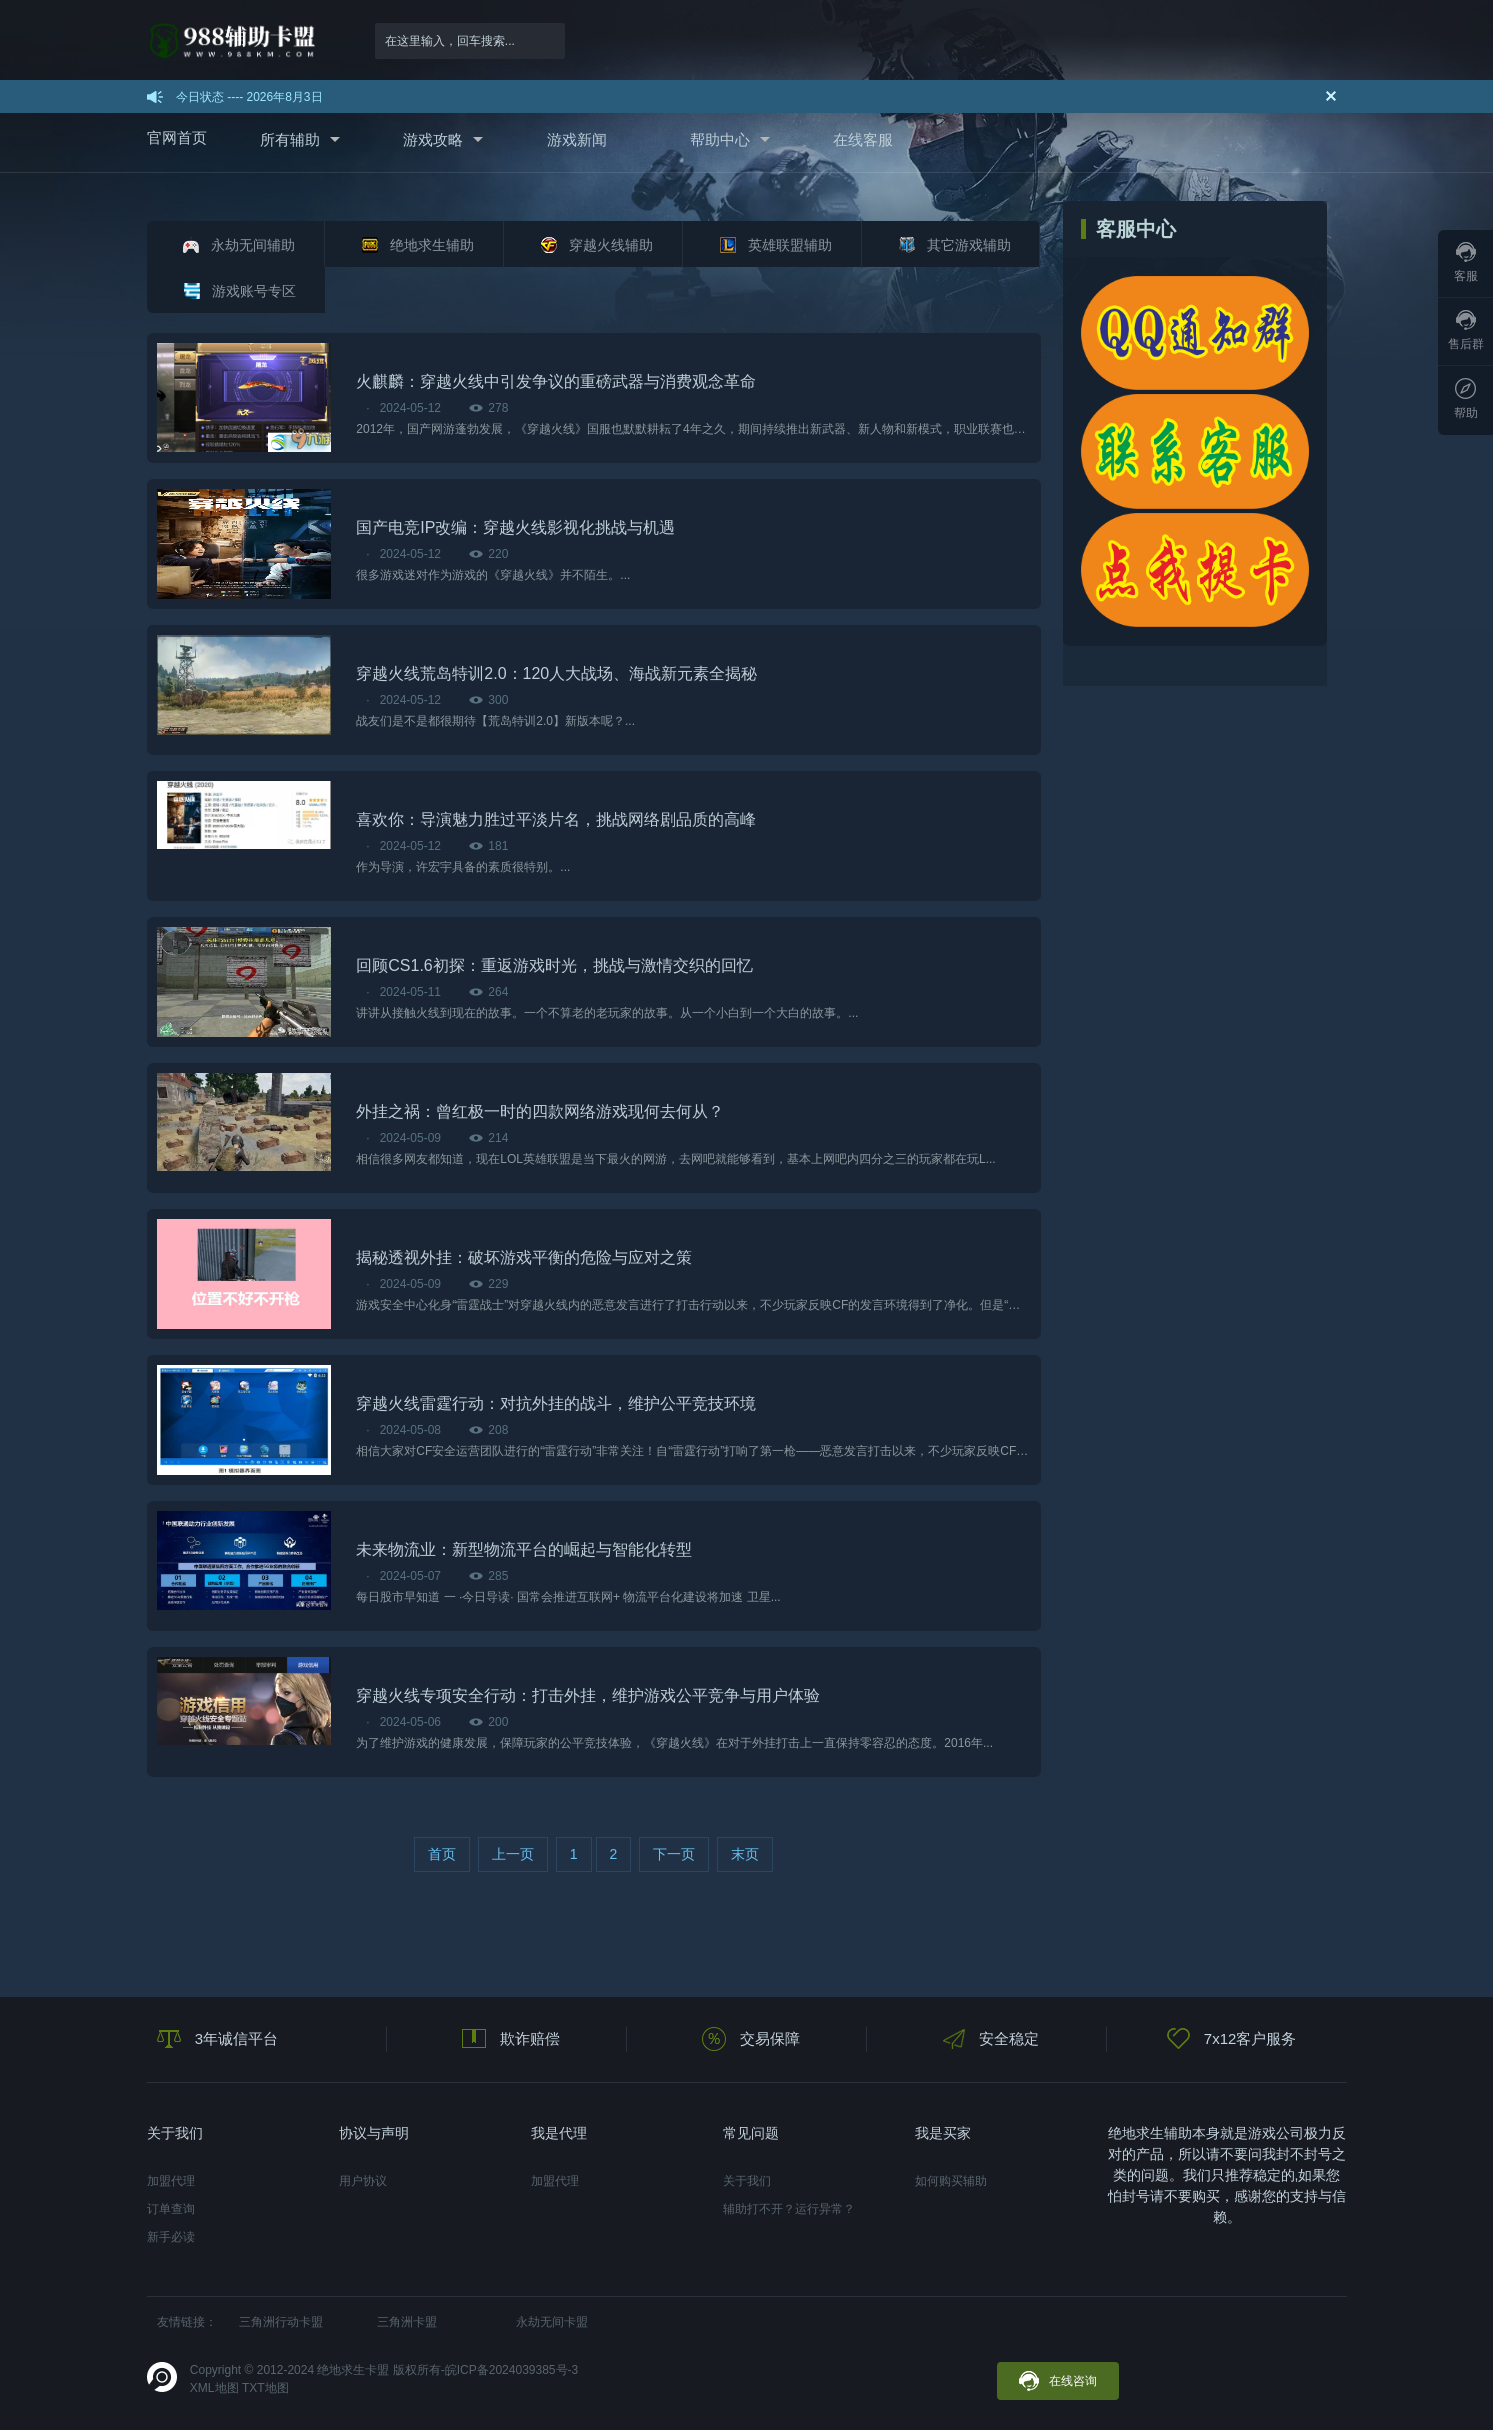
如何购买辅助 (951, 2181)
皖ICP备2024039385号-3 (511, 2370)
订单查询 (171, 2209)
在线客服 (863, 139)
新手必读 (171, 2237)
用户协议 (363, 2181)
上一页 (513, 1854)
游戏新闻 (577, 139)
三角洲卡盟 (407, 2322)
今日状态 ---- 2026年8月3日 (249, 97)
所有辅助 (290, 139)
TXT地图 (265, 2388)
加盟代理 (171, 2181)
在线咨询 (1058, 2381)
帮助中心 (720, 139)
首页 (442, 1854)
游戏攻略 (433, 139)
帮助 (1466, 399)
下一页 (674, 1854)
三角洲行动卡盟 (281, 2322)
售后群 (1466, 330)
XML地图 (214, 2388)
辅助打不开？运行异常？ (789, 2209)
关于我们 (747, 2181)
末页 (745, 1854)
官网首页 (177, 137)
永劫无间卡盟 (552, 2322)
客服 (1466, 262)
